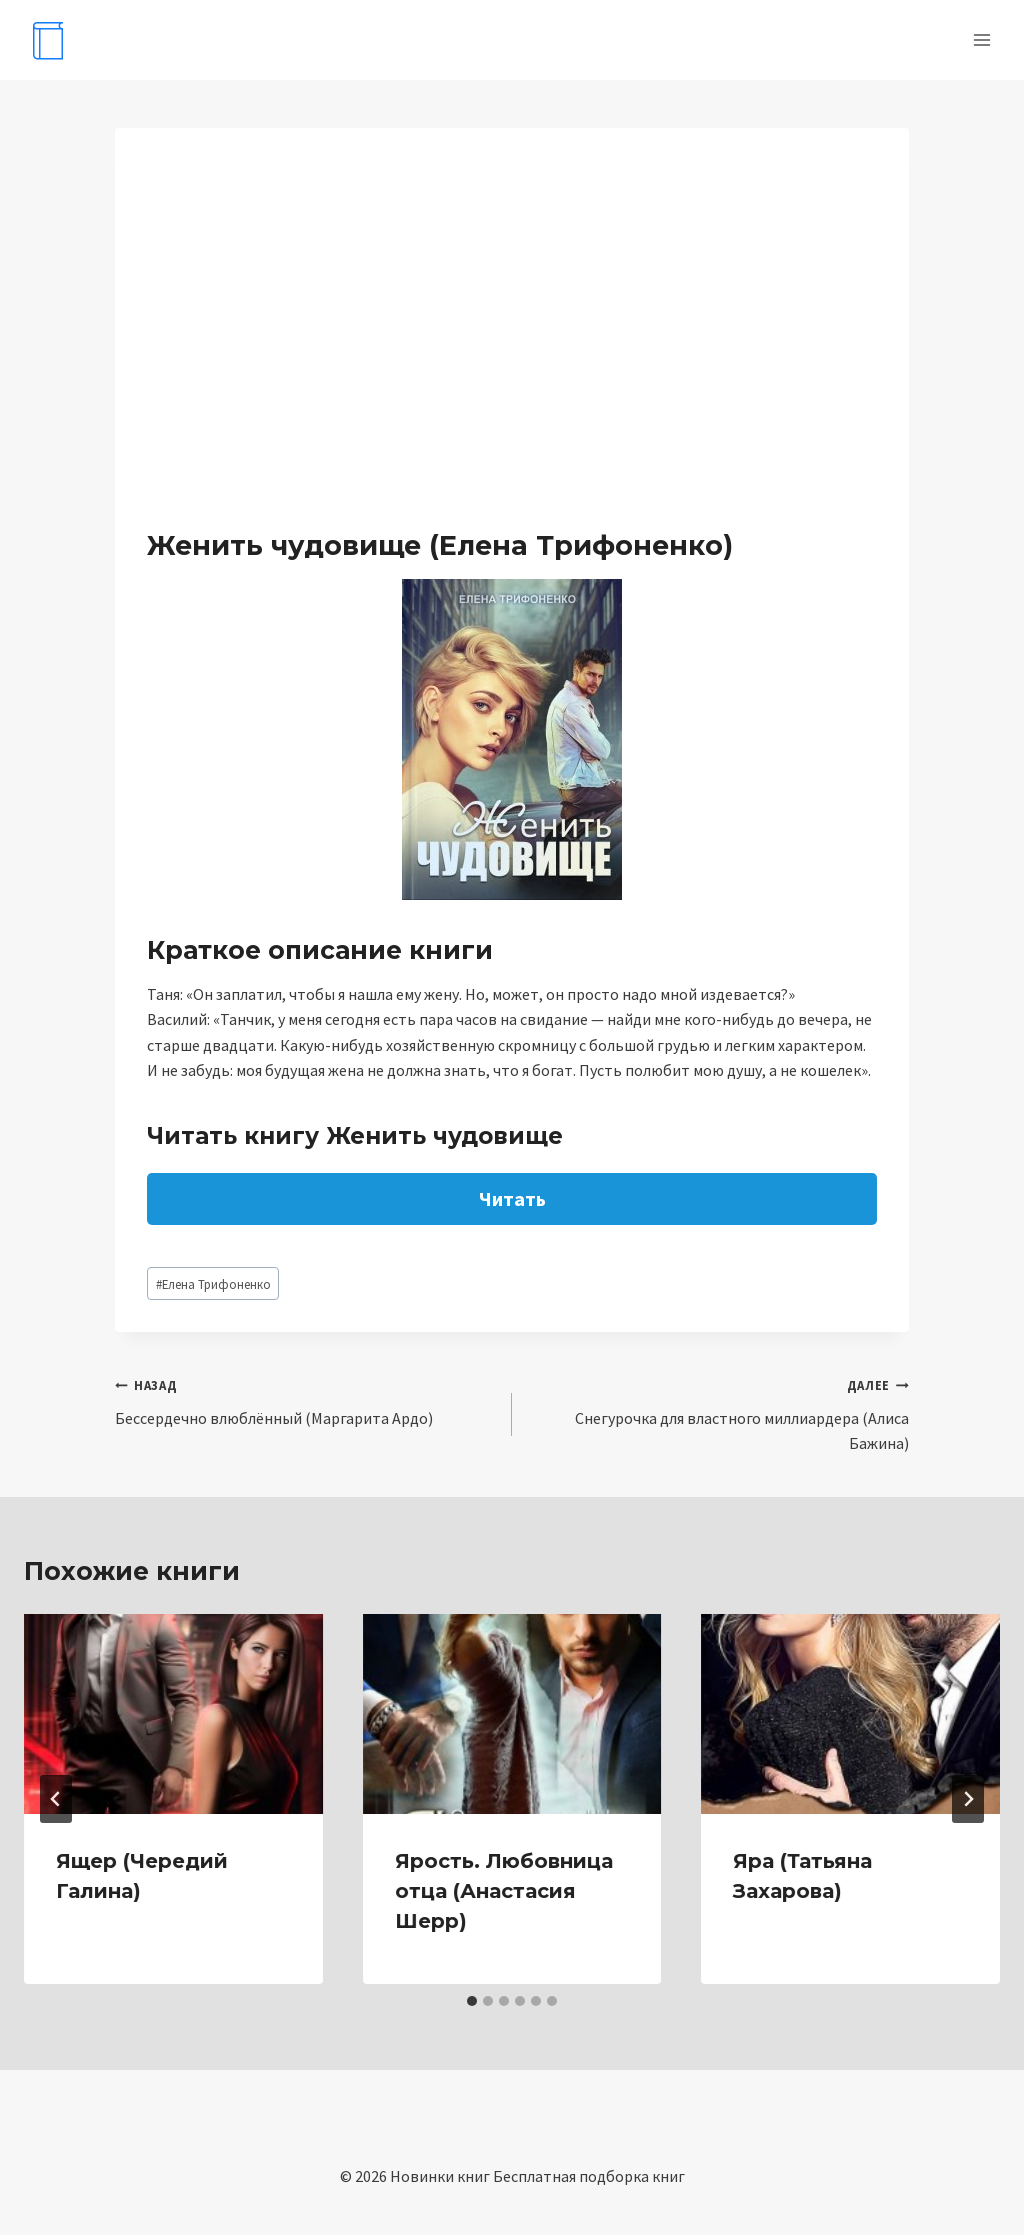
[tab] (472, 2001)
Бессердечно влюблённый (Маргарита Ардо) (305, 1400)
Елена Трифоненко (213, 1284)
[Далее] (968, 1799)
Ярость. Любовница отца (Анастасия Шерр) (504, 1891)
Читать (512, 1198)
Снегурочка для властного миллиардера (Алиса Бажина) (718, 1412)
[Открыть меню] (981, 39)
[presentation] (173, 1713)
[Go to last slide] (56, 1799)
